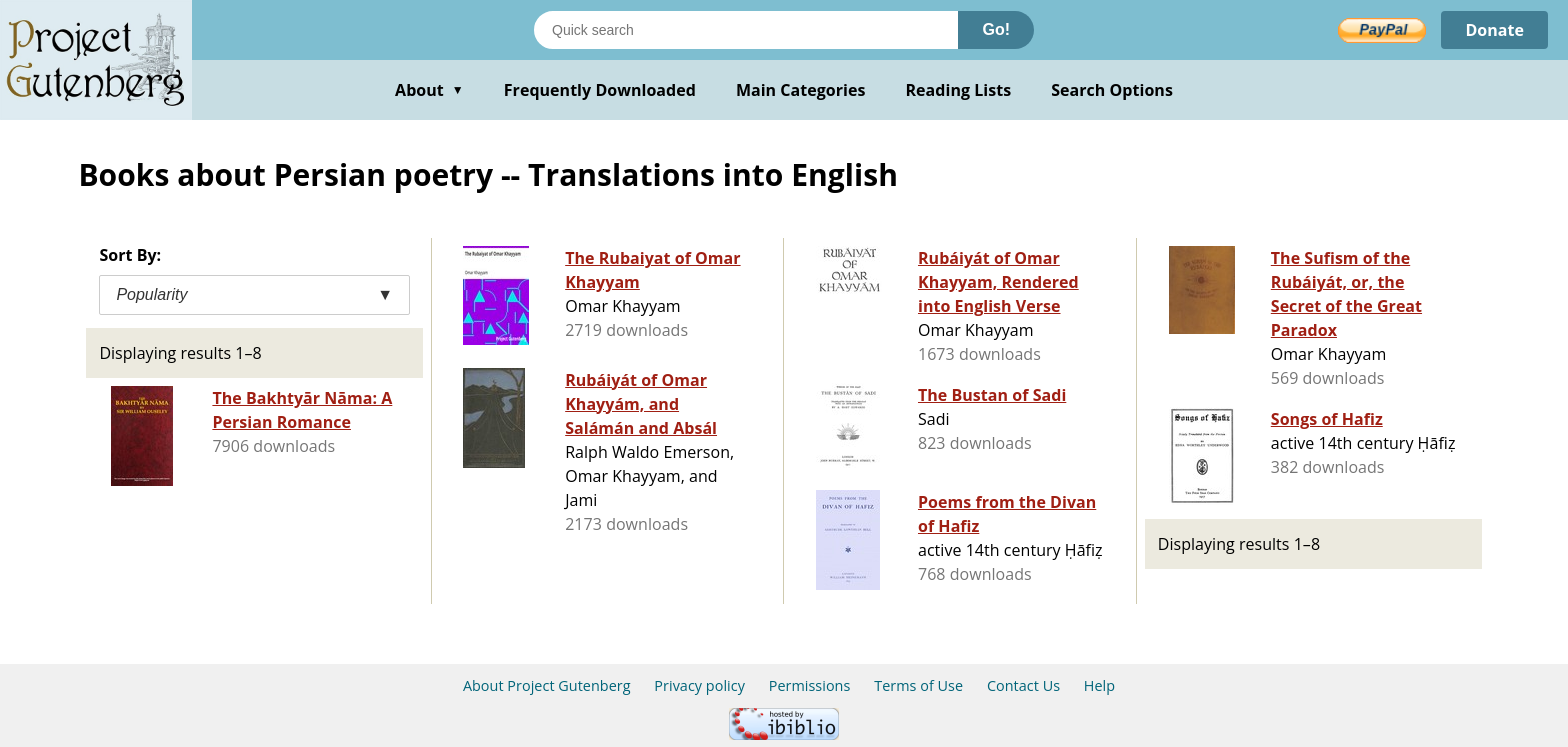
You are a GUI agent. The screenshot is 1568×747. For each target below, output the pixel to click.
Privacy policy (699, 685)
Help (1099, 685)
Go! (996, 29)
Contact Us (1023, 685)
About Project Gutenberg (547, 685)
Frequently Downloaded (600, 90)
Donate (1494, 30)
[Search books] (746, 30)
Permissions (810, 685)
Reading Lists (959, 90)
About (429, 90)
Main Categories (801, 90)
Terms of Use (918, 685)
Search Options (1112, 90)
